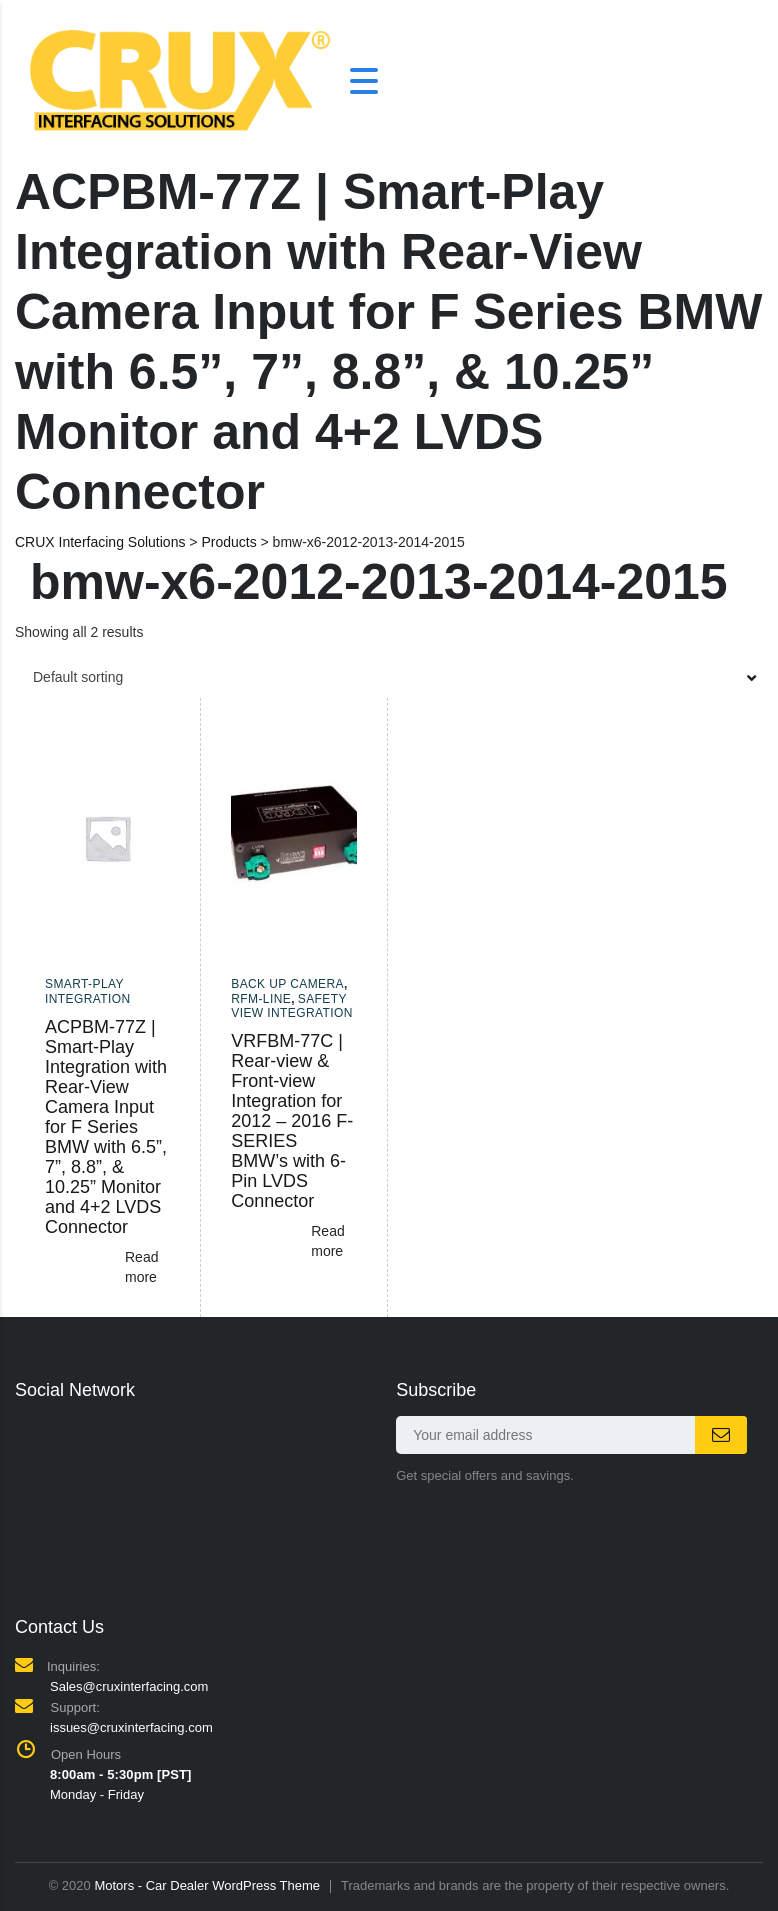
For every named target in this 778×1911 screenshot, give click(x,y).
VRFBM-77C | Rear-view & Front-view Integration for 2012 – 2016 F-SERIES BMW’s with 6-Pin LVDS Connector (292, 1121)
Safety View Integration (292, 1006)
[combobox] (389, 677)
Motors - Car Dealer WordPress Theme (207, 1885)
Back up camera (287, 984)
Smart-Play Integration (88, 991)
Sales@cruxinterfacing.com (129, 1686)
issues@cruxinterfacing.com (131, 1727)
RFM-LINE (261, 999)
